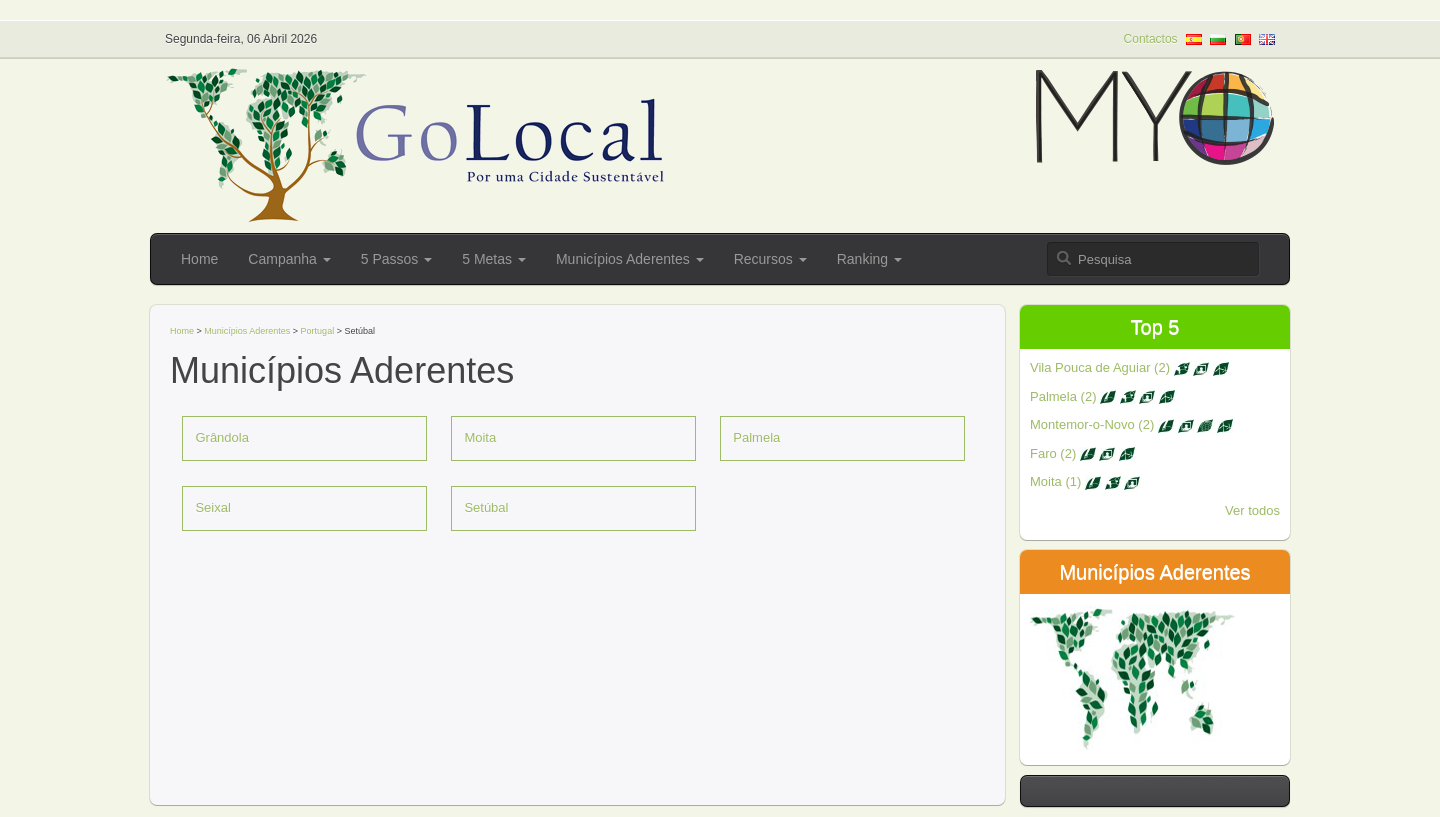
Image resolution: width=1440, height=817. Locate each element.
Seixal (212, 507)
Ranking (869, 259)
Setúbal (486, 507)
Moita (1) (1085, 481)
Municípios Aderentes (630, 259)
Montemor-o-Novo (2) (1131, 424)
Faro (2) (1082, 453)
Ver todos (1252, 510)
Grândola (221, 437)
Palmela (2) (1102, 396)
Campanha (289, 259)
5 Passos (396, 259)
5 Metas (494, 259)
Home (199, 259)
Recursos (770, 259)
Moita (480, 437)
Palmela (756, 437)
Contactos (1151, 39)
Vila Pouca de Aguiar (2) (1129, 367)
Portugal (319, 331)
